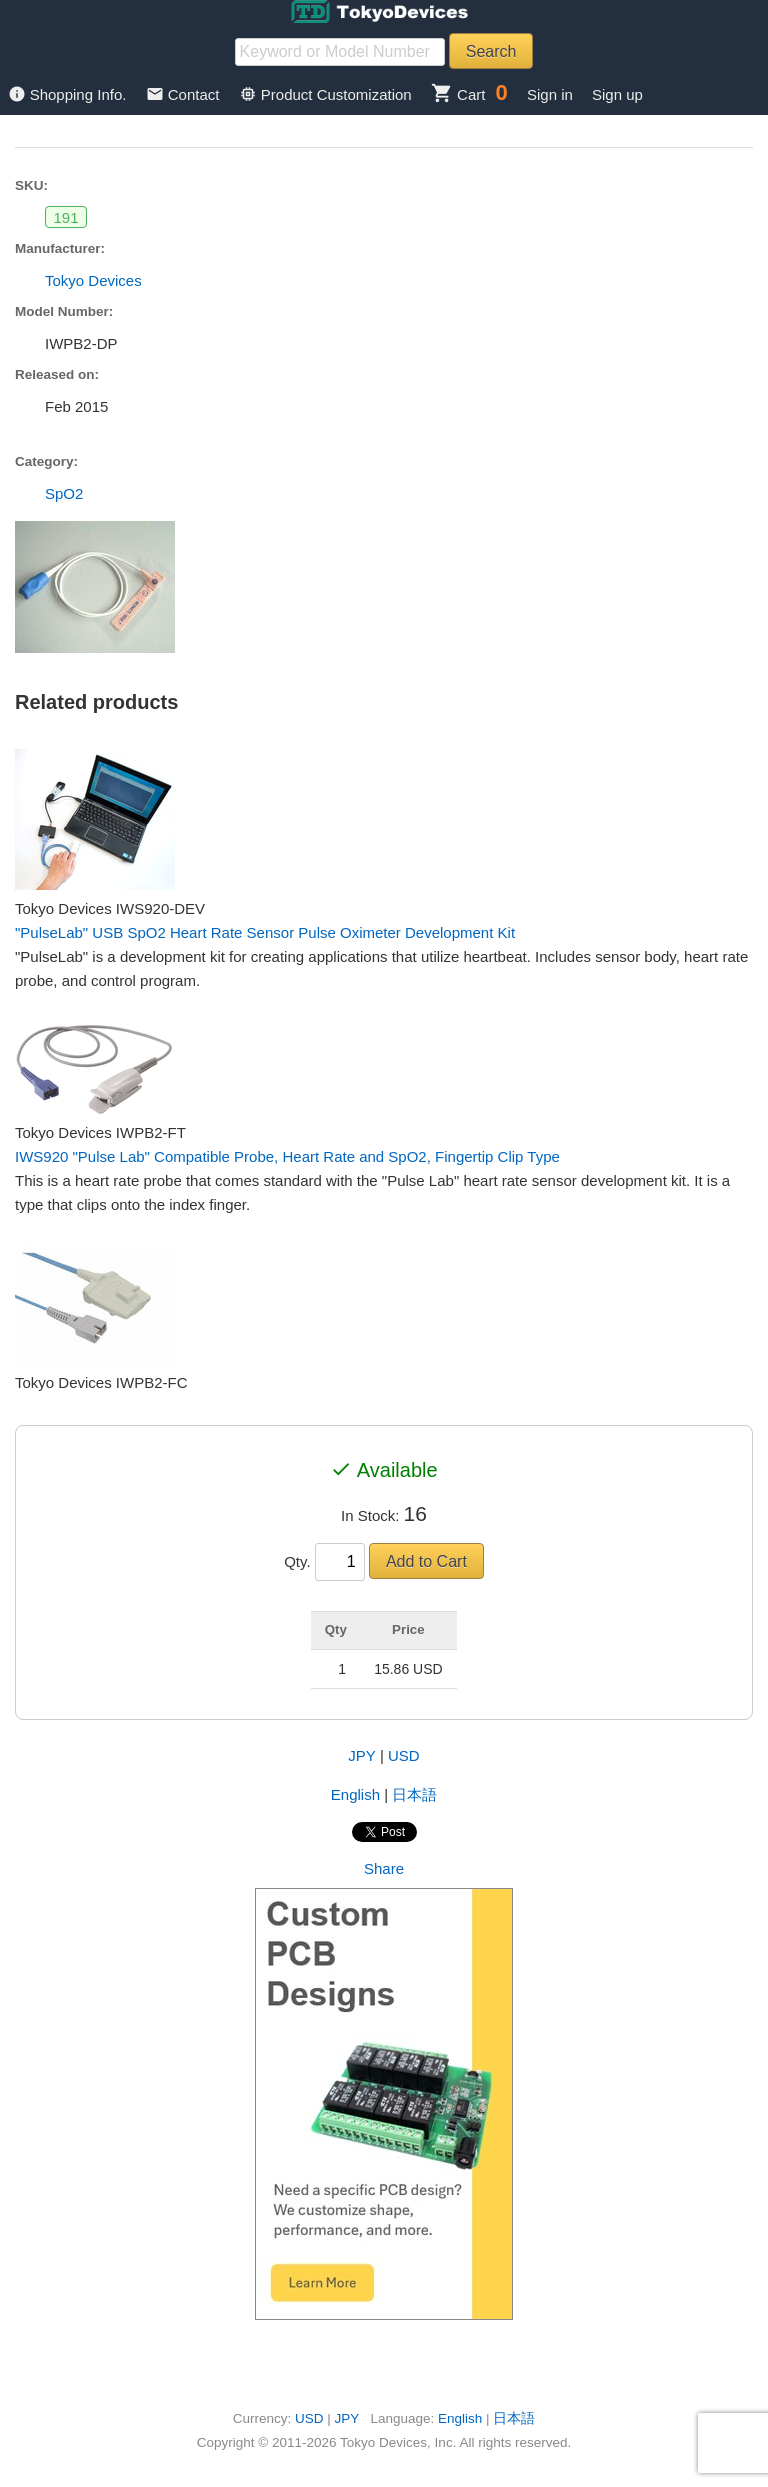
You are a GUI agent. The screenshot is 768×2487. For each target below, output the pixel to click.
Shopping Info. (69, 94)
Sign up (617, 94)
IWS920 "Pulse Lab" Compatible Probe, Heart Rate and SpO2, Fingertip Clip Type (287, 1156)
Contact (185, 94)
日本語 (414, 1794)
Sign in (550, 94)
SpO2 (64, 493)
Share (384, 1868)
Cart (458, 94)
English (355, 1794)
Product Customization (327, 94)
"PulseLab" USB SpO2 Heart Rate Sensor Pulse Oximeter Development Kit (265, 932)
